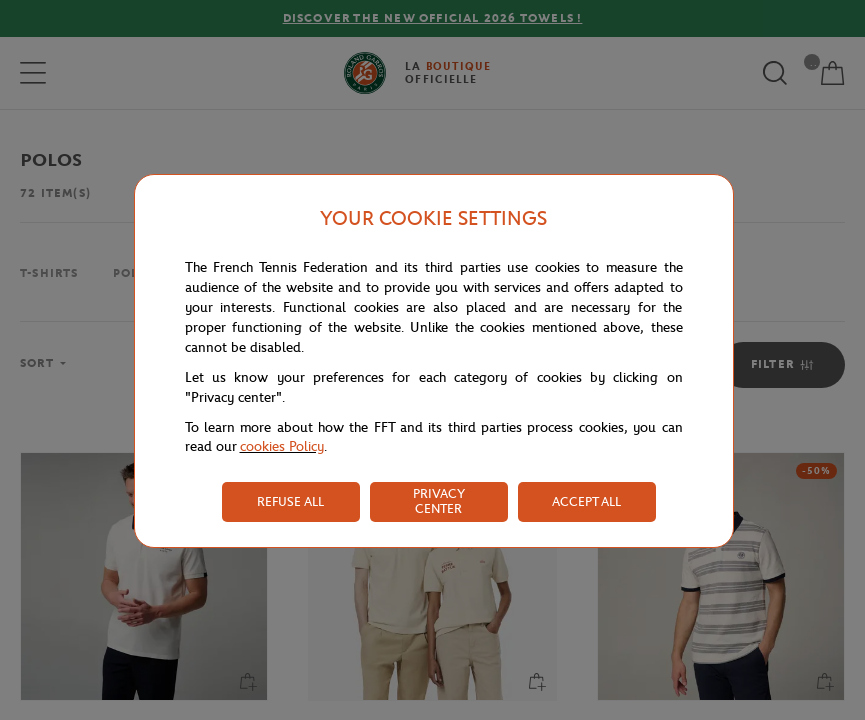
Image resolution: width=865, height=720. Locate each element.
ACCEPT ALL (586, 501)
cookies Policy (282, 446)
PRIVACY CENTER (439, 501)
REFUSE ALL (290, 501)
